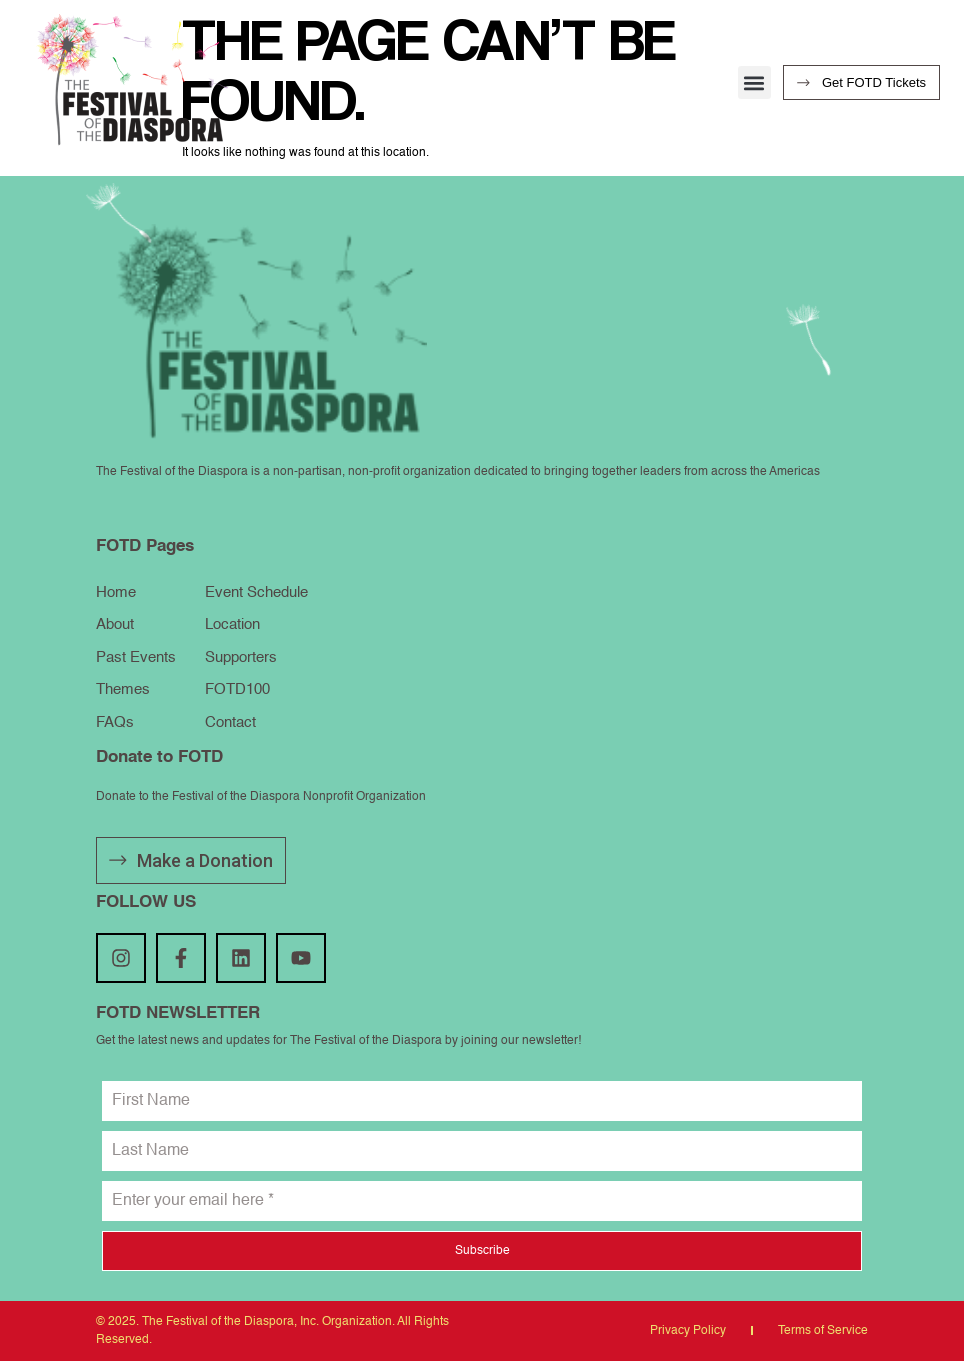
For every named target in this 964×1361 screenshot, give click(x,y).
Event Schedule (256, 592)
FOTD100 (237, 689)
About (115, 624)
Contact (230, 722)
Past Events (136, 657)
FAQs (115, 722)
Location (232, 624)
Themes (123, 689)
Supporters (241, 657)
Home (116, 592)
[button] (754, 82)
